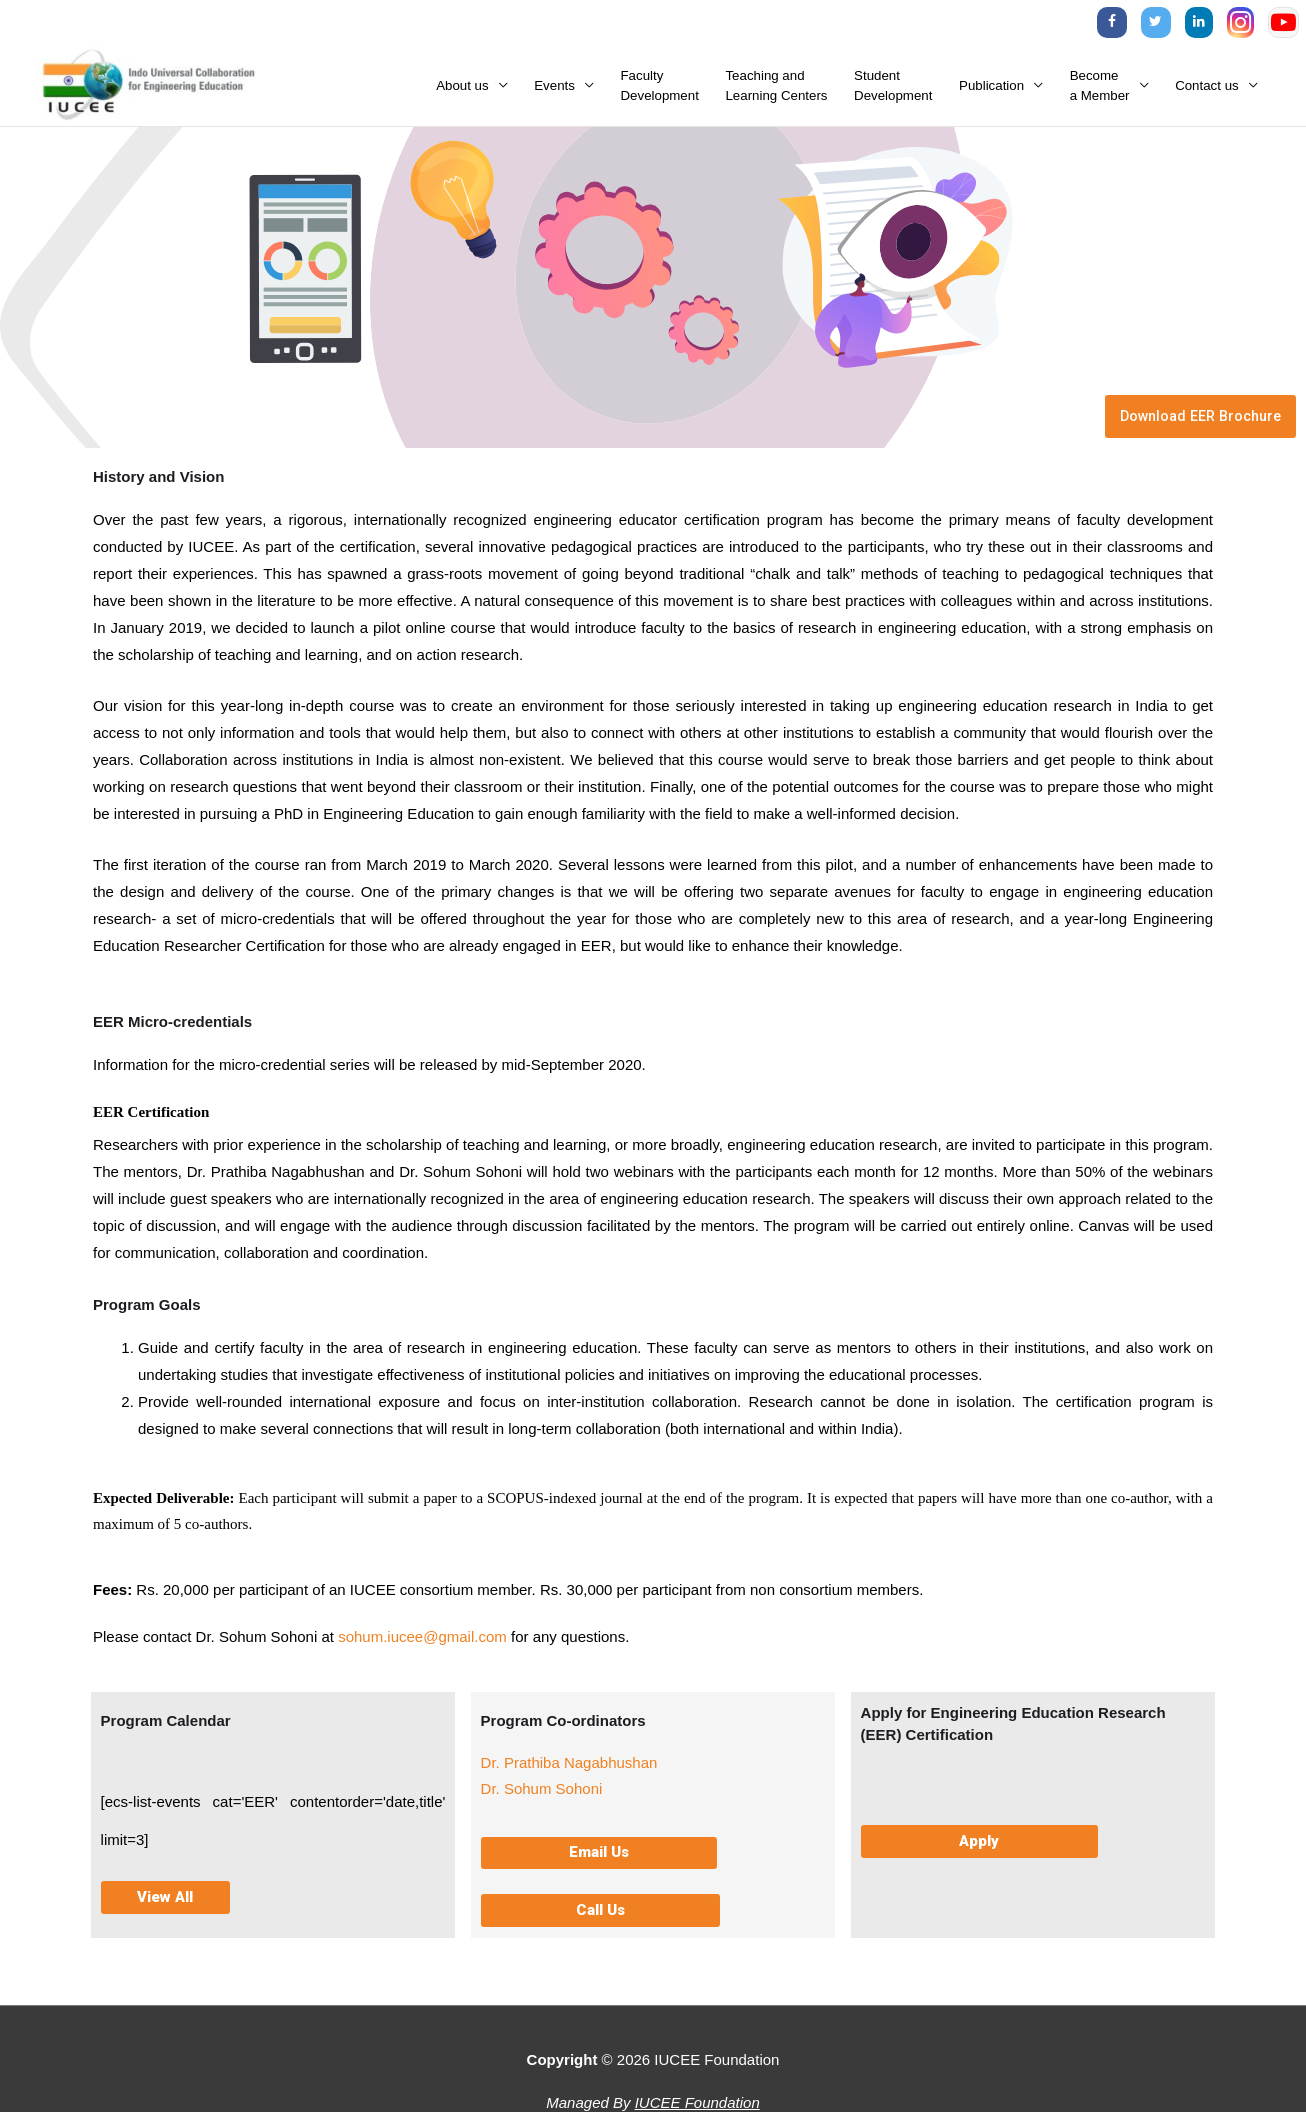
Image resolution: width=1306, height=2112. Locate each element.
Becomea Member (1100, 93)
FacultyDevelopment (660, 93)
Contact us (1207, 93)
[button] (599, 1867)
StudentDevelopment (893, 93)
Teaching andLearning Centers (776, 93)
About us (462, 93)
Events (554, 93)
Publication (991, 93)
